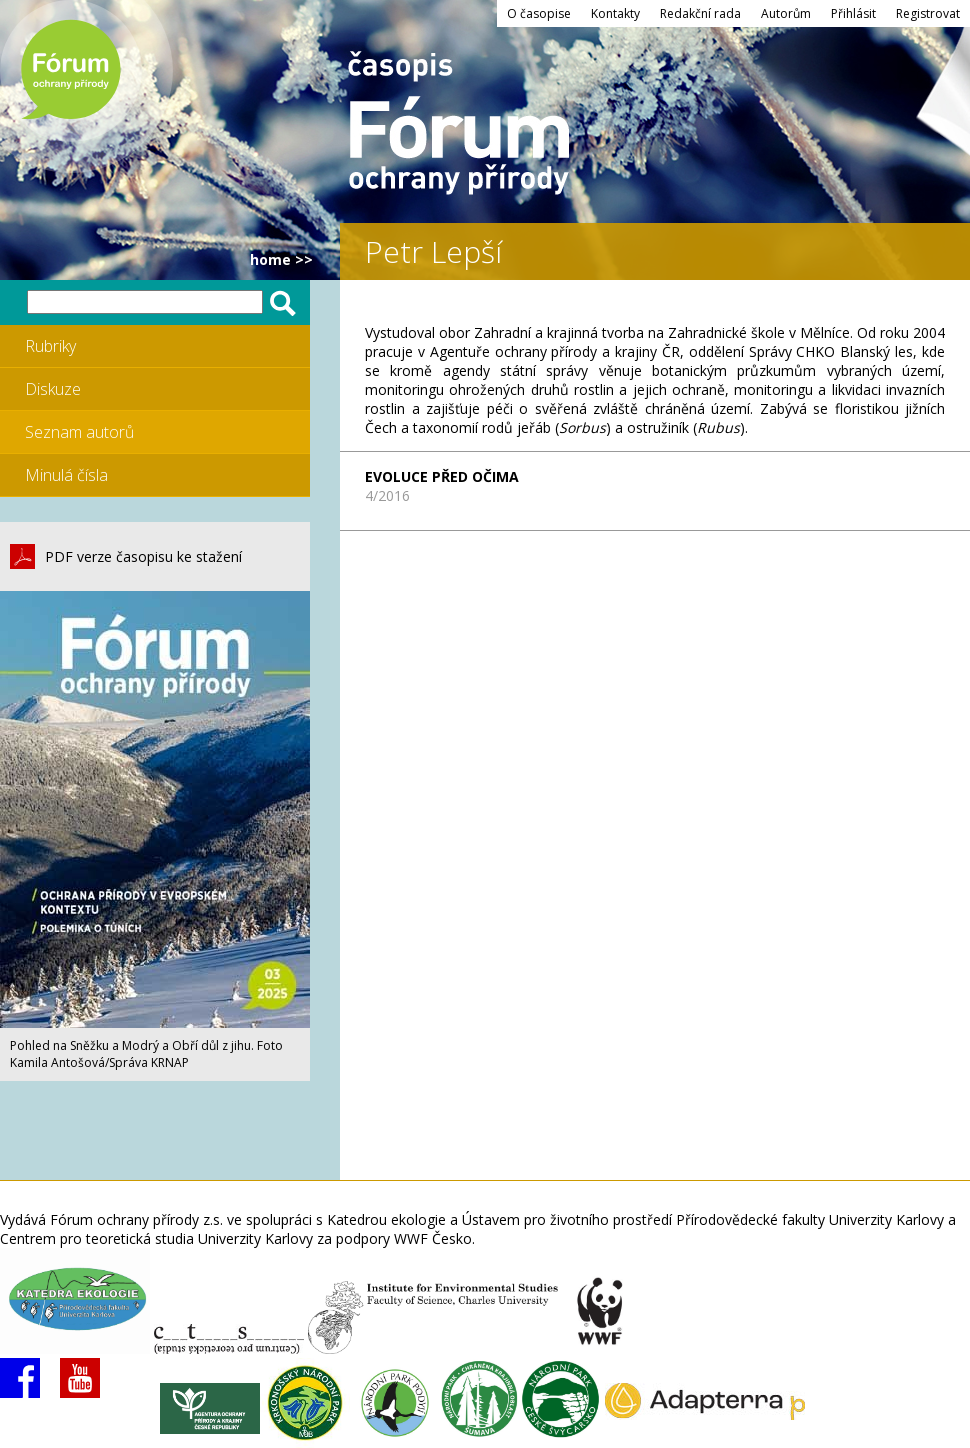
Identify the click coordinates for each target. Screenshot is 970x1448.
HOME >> (281, 259)
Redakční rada (700, 13)
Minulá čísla (66, 475)
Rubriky (50, 346)
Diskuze (53, 389)
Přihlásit (853, 13)
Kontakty (615, 13)
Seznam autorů (79, 432)
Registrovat (928, 13)
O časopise (539, 13)
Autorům (786, 13)
